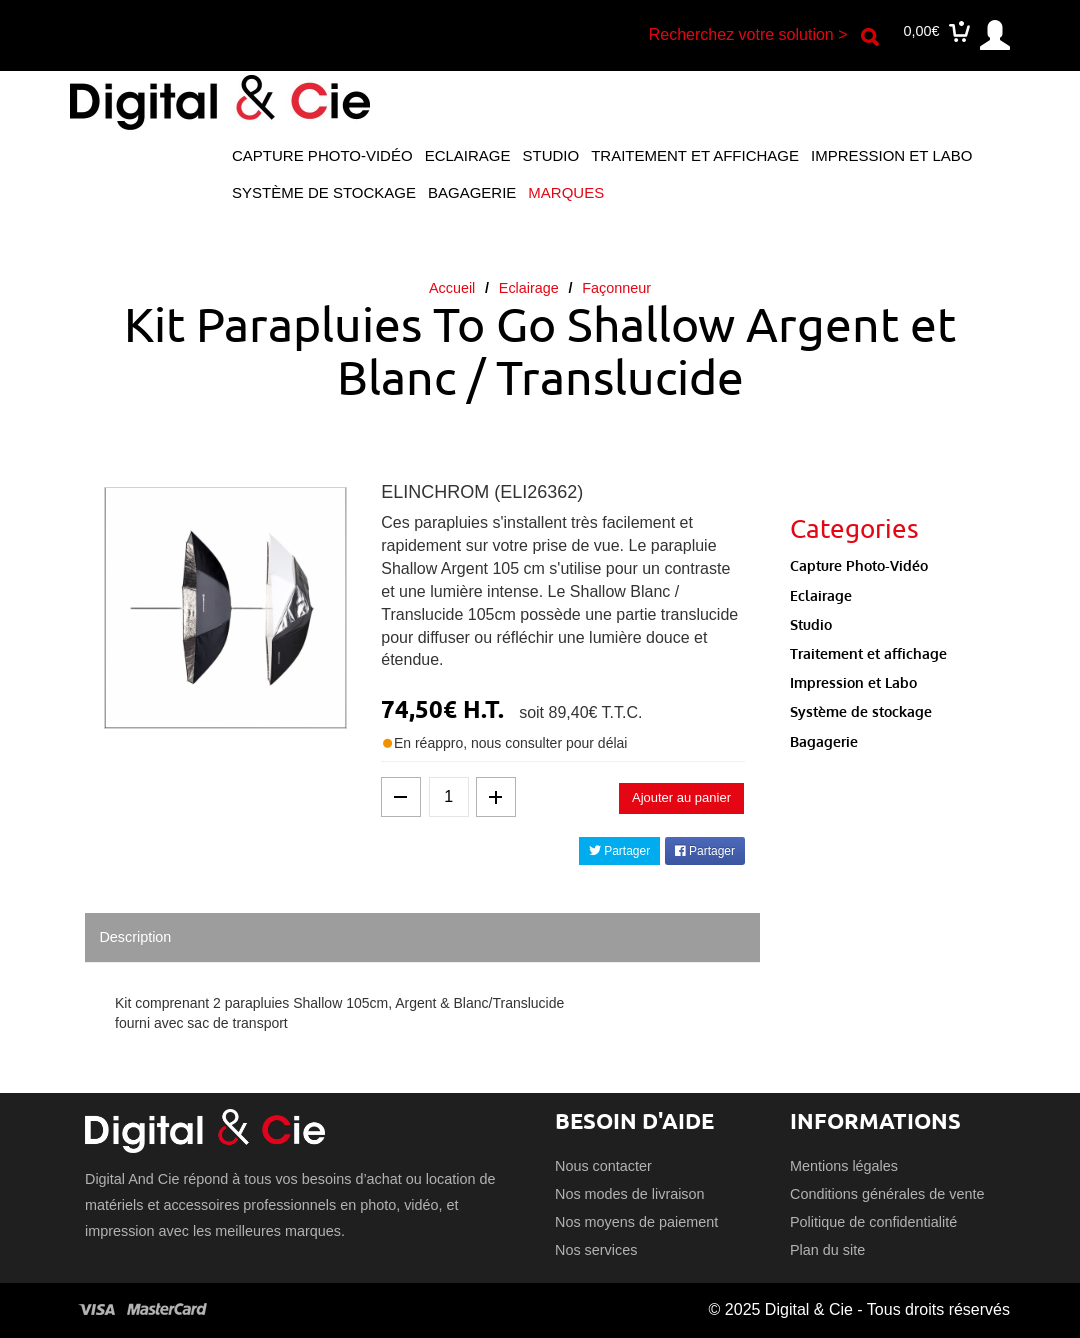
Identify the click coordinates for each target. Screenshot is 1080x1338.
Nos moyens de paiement (636, 1222)
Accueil (452, 288)
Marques (566, 192)
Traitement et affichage (695, 155)
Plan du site (827, 1250)
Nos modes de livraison (630, 1194)
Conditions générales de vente (887, 1194)
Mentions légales (844, 1166)
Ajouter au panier (681, 797)
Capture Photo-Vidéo (322, 155)
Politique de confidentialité (873, 1222)
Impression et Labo (891, 155)
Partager (619, 851)
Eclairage (468, 155)
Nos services (596, 1250)
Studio (551, 155)
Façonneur (616, 288)
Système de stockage (324, 192)
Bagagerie (472, 192)
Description (135, 937)
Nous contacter (603, 1166)
